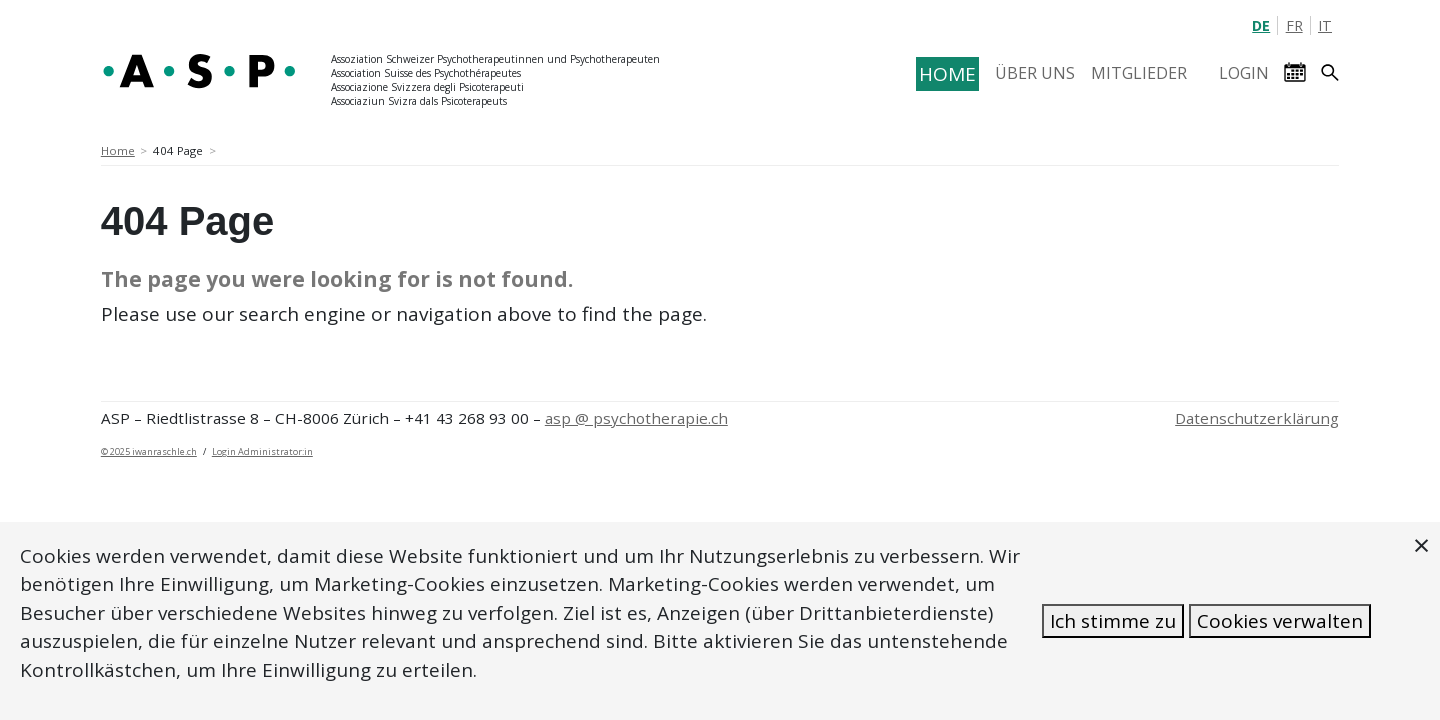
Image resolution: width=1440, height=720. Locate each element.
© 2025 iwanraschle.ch (149, 451)
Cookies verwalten (1280, 621)
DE (1261, 25)
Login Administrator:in (262, 451)
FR (1294, 25)
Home (118, 150)
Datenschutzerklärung (1257, 418)
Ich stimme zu (1113, 621)
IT (1325, 25)
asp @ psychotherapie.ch (636, 418)
